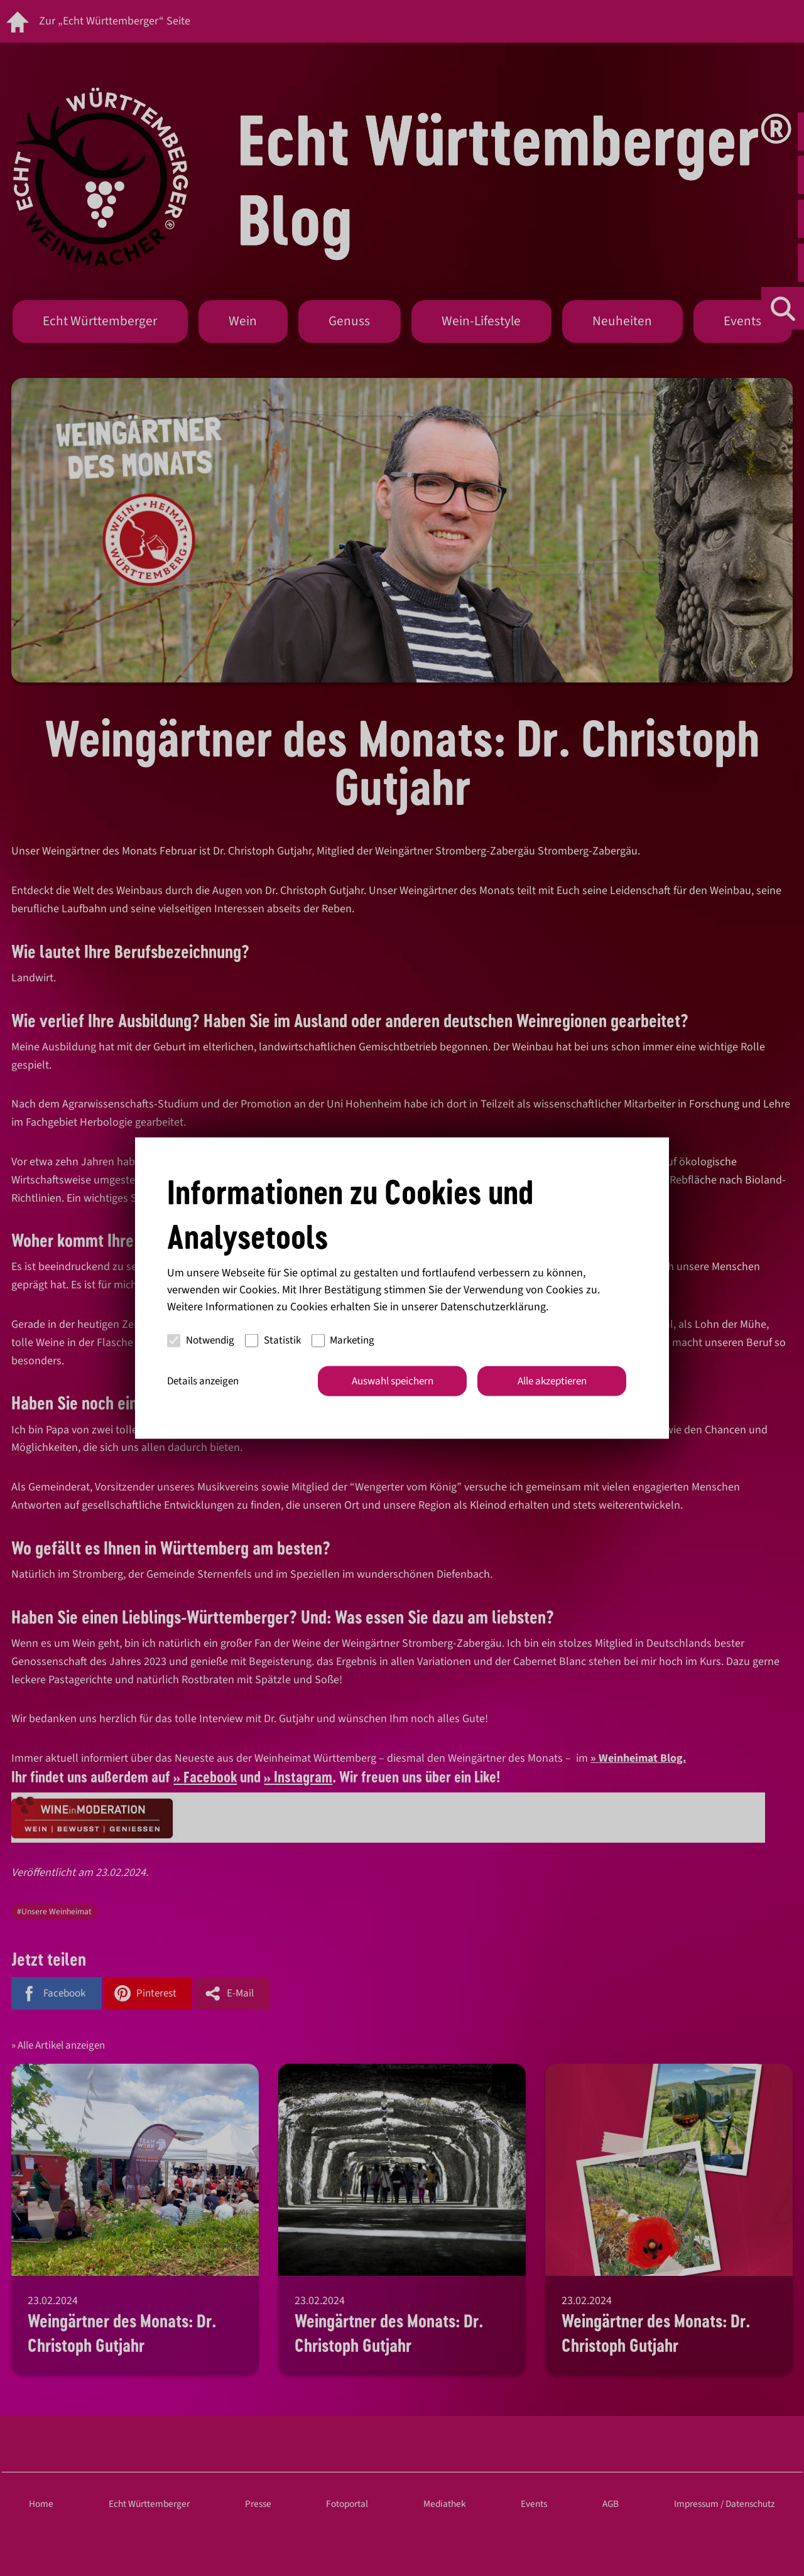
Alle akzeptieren (552, 1380)
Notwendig (200, 1340)
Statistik (273, 1340)
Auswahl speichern (392, 1380)
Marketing (343, 1340)
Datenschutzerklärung (493, 1306)
